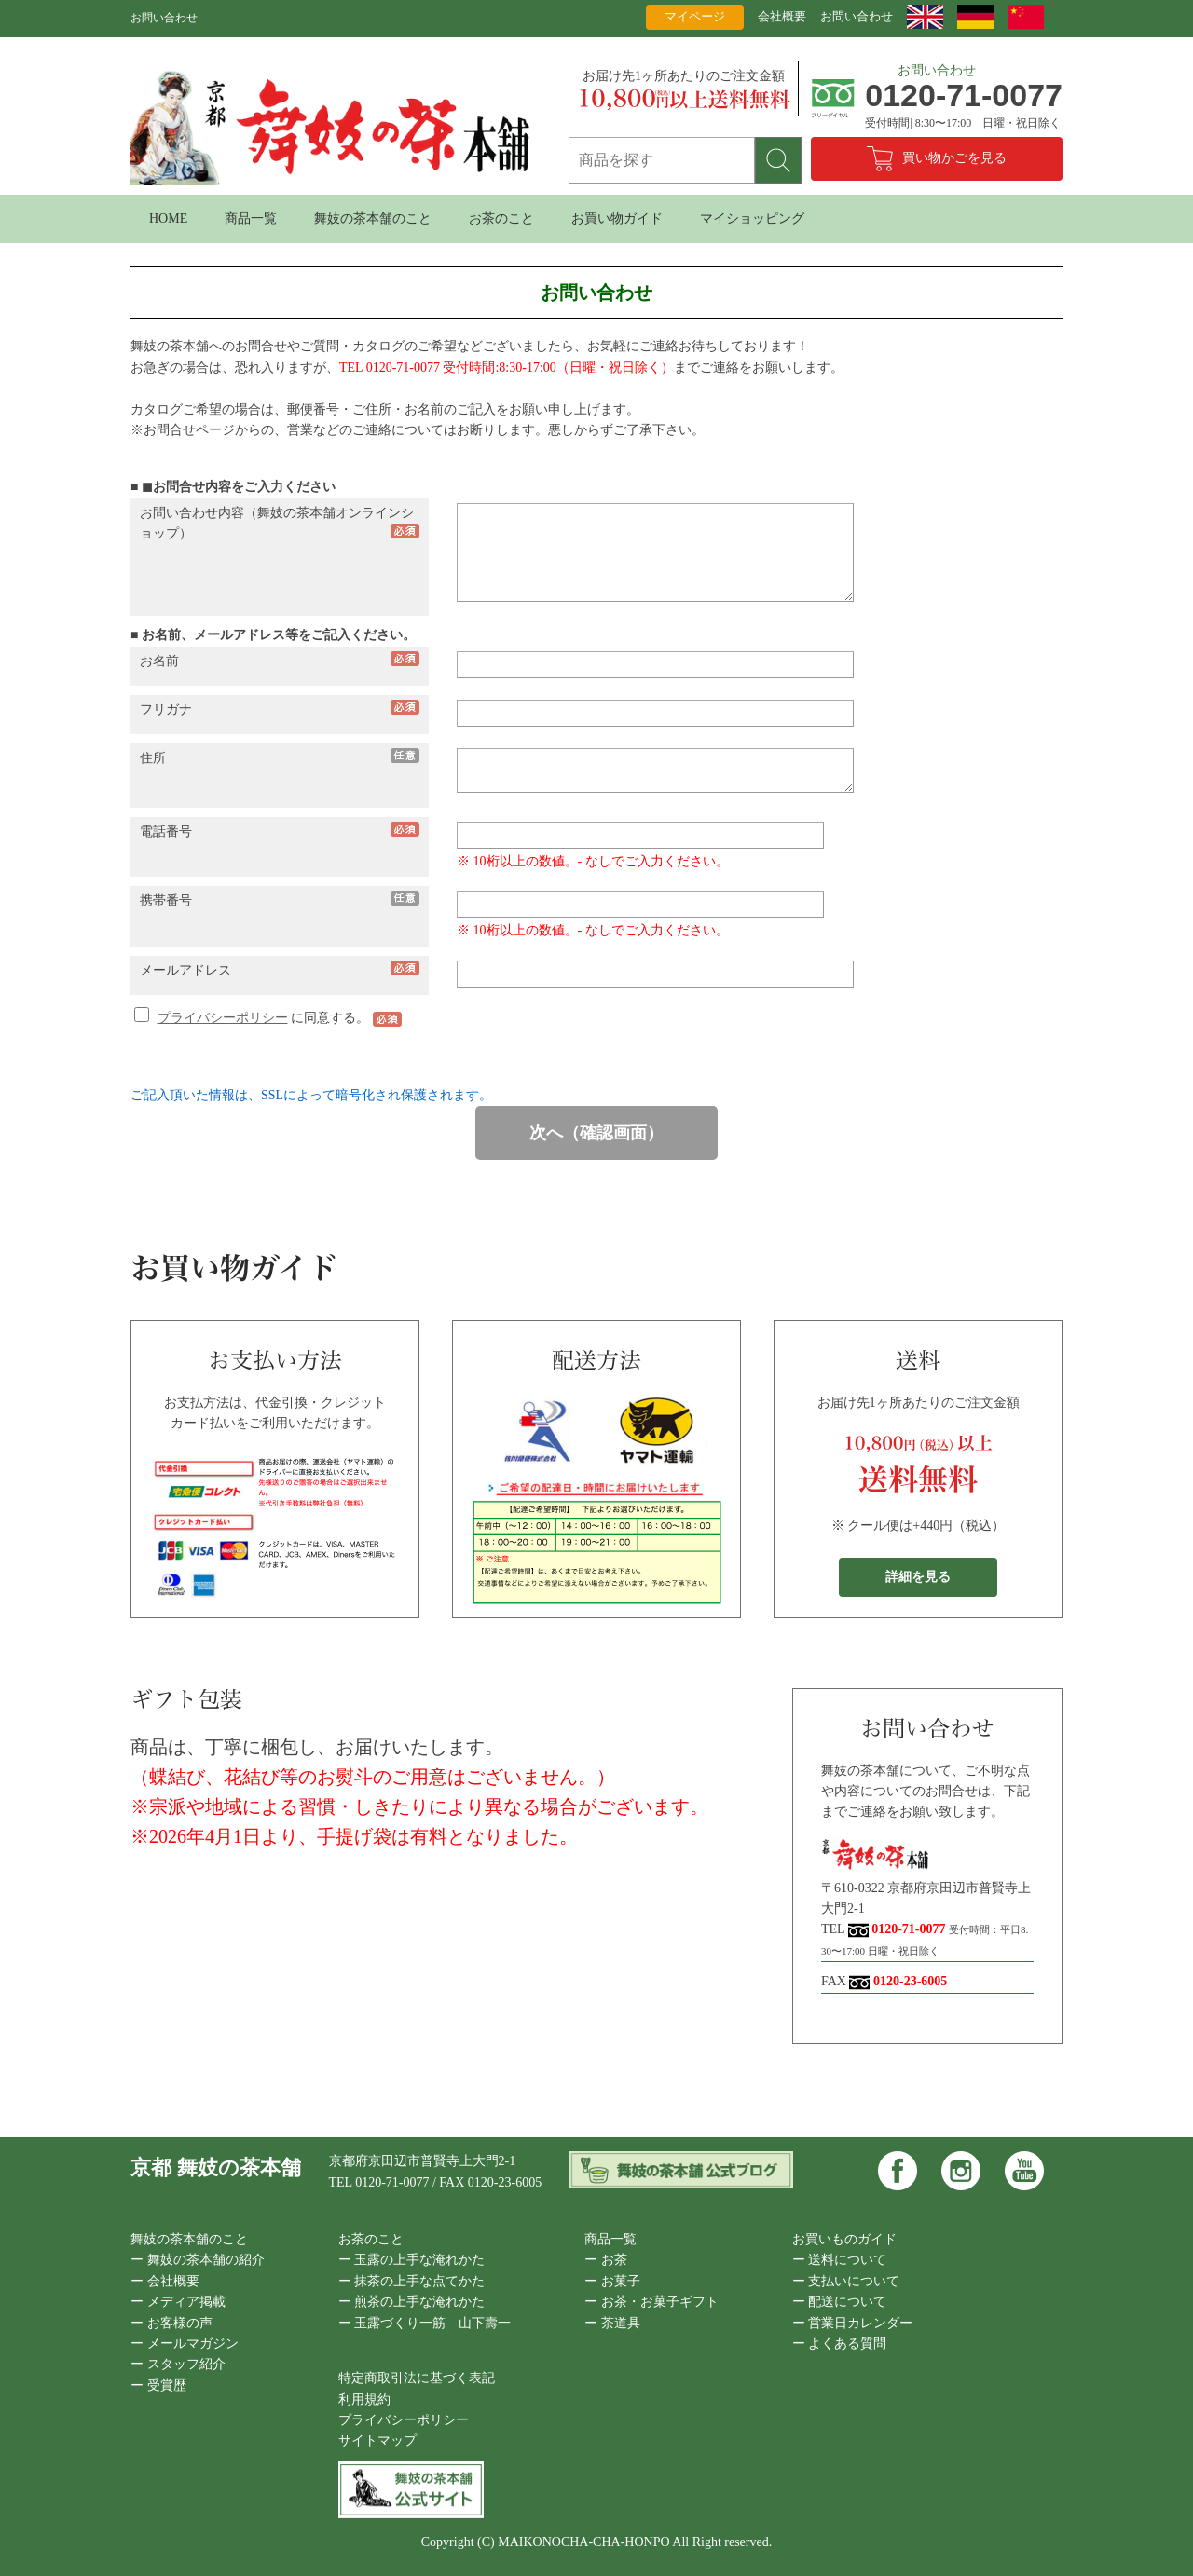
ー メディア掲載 (178, 2302)
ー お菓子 (612, 2281)
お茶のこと (501, 218)
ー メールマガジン (184, 2344)
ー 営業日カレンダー (852, 2323)
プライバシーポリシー (223, 1018)
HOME (168, 218)
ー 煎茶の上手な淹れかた (412, 2302)
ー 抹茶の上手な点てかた (412, 2281)
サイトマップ (377, 2440)
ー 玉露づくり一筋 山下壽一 (425, 2323)
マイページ (695, 16)
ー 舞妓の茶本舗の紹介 (197, 2260)
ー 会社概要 (164, 2281)
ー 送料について (839, 2260)
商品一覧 (251, 218)
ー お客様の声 (171, 2323)
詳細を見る (918, 1577)
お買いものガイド (844, 2239)
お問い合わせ (856, 16)
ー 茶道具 (612, 2323)
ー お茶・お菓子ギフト (651, 2302)
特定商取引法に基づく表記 (416, 2378)
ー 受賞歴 (158, 2385)
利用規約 (364, 2399)
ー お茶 (605, 2260)
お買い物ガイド (617, 218)
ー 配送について (839, 2302)
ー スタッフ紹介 (178, 2364)
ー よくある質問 (839, 2344)
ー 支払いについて (846, 2281)
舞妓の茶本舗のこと (373, 218)
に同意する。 (253, 1018)
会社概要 (782, 16)
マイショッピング (752, 218)
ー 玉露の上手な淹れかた (412, 2260)
